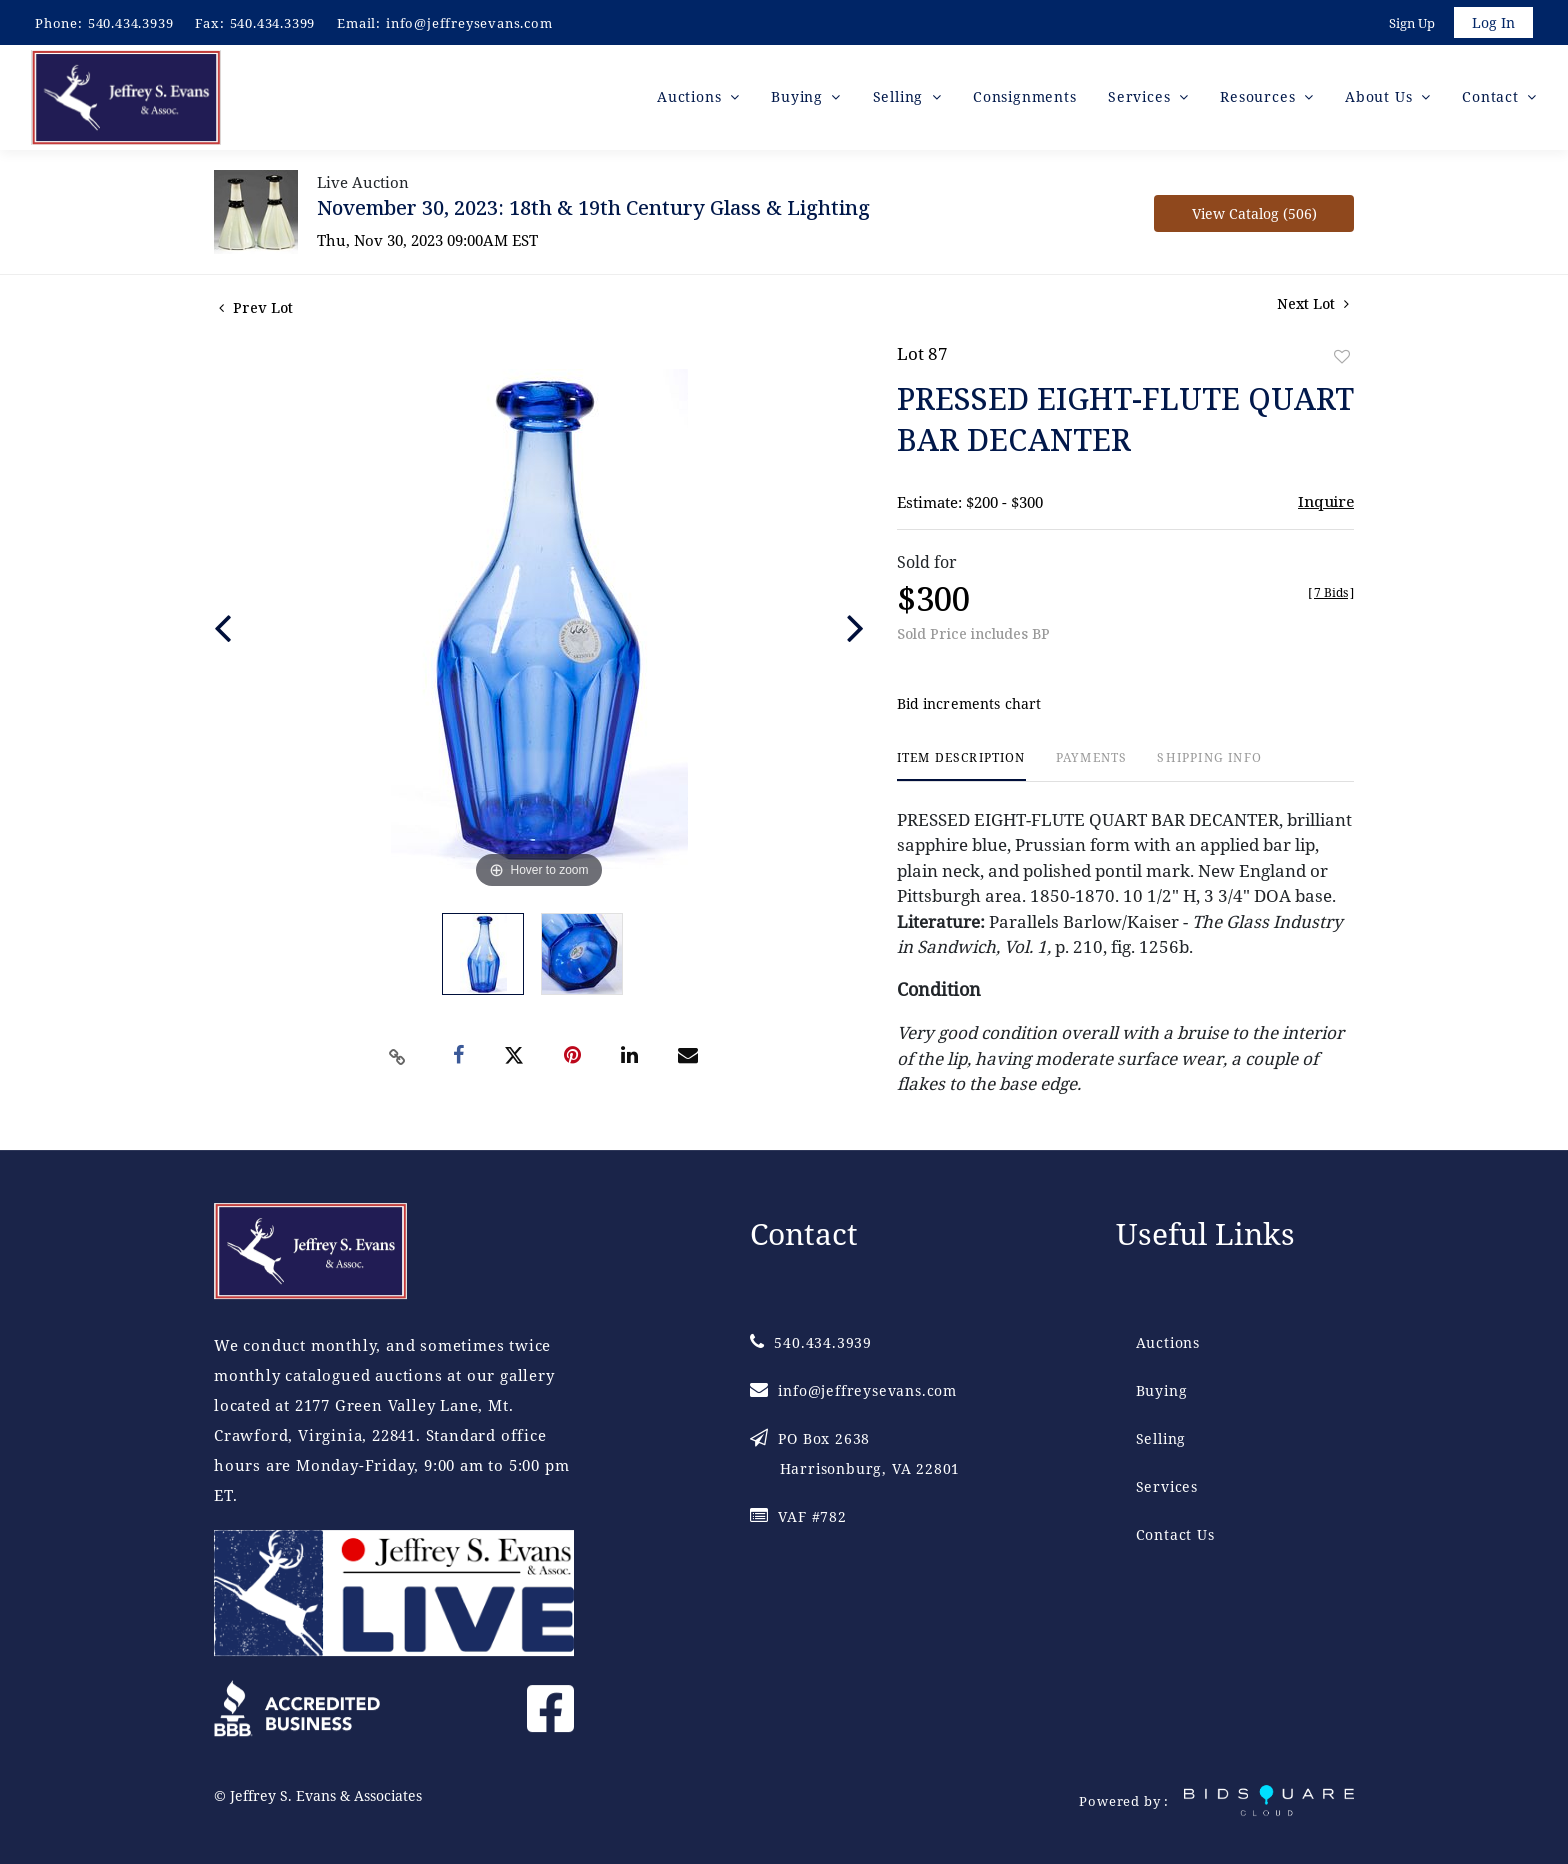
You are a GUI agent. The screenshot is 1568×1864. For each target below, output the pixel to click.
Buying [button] (799, 99)
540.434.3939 (131, 23)
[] (1331, 595)
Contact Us (1175, 1534)
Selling (1161, 1438)
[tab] (961, 769)
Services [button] (1141, 99)
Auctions (1168, 1342)
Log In (1492, 23)
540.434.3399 (273, 23)
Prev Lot (256, 310)
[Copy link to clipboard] (398, 1060)
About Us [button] (1381, 99)
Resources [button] (1260, 99)
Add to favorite (1342, 359)
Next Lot (1313, 306)
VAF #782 (798, 1516)
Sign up (1410, 24)
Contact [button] (1492, 99)
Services (1167, 1486)
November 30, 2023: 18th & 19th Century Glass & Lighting (593, 210)
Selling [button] (900, 99)
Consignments (1025, 99)
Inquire (1326, 504)
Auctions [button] (691, 99)
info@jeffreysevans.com (469, 23)
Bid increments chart (969, 707)
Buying (1162, 1390)
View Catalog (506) (1254, 216)
